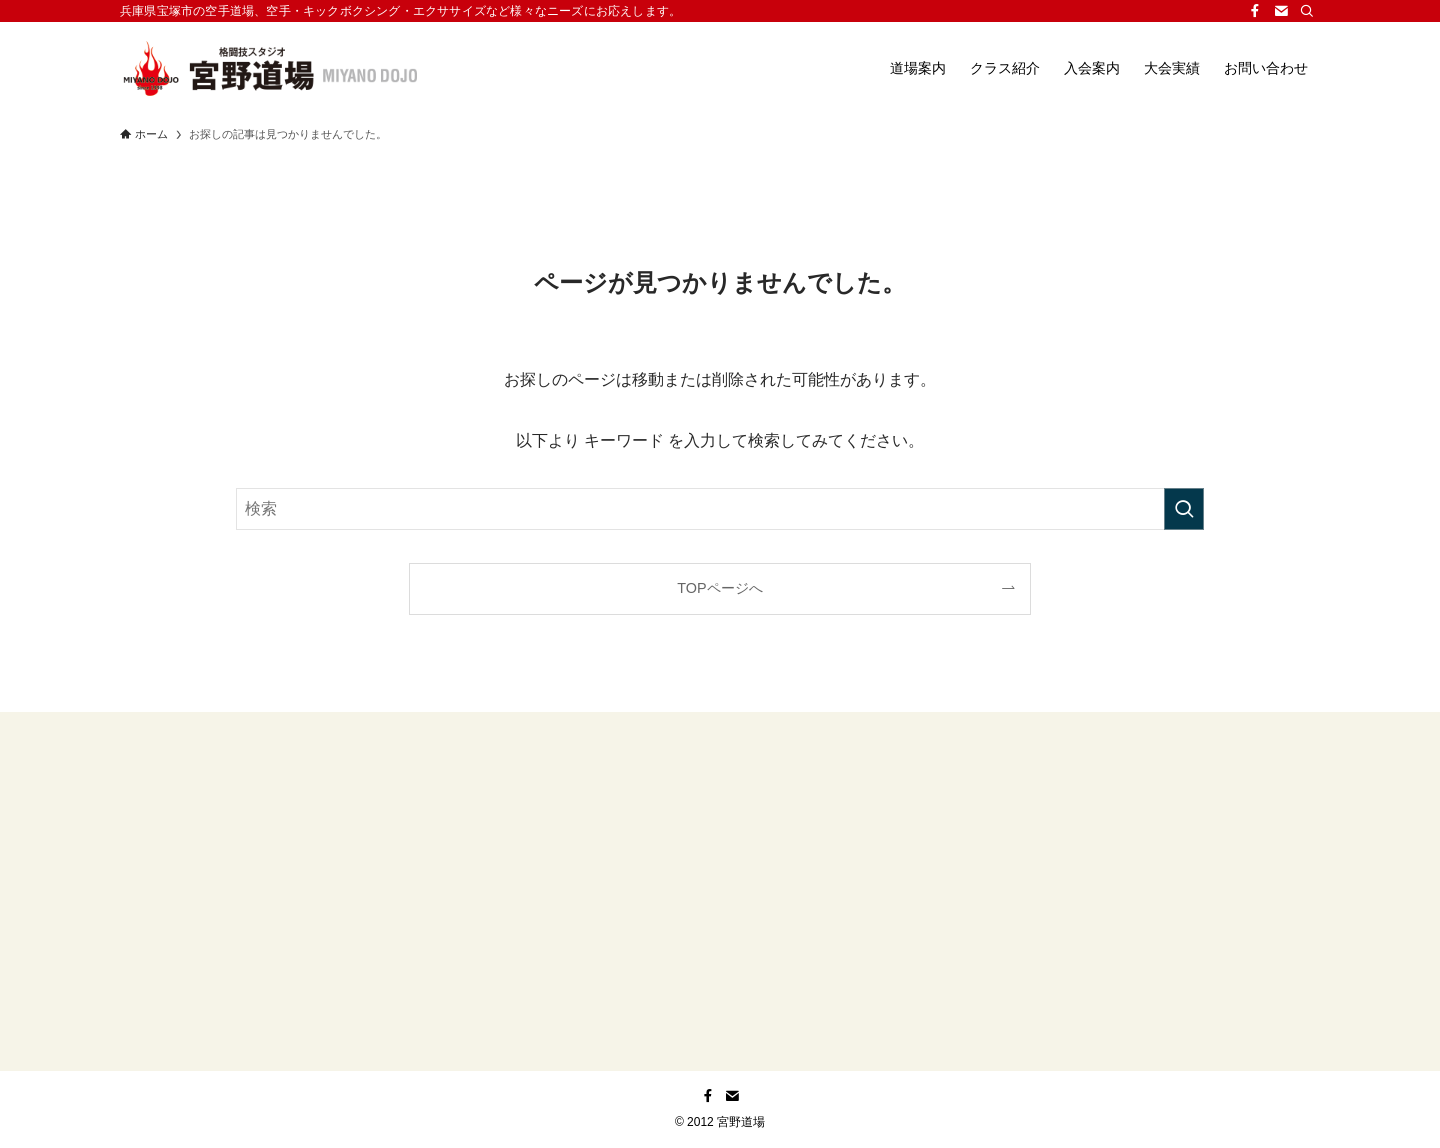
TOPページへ (719, 588)
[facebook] (1255, 11)
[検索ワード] (720, 509)
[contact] (1281, 11)
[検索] (1307, 11)
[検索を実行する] (1184, 509)
